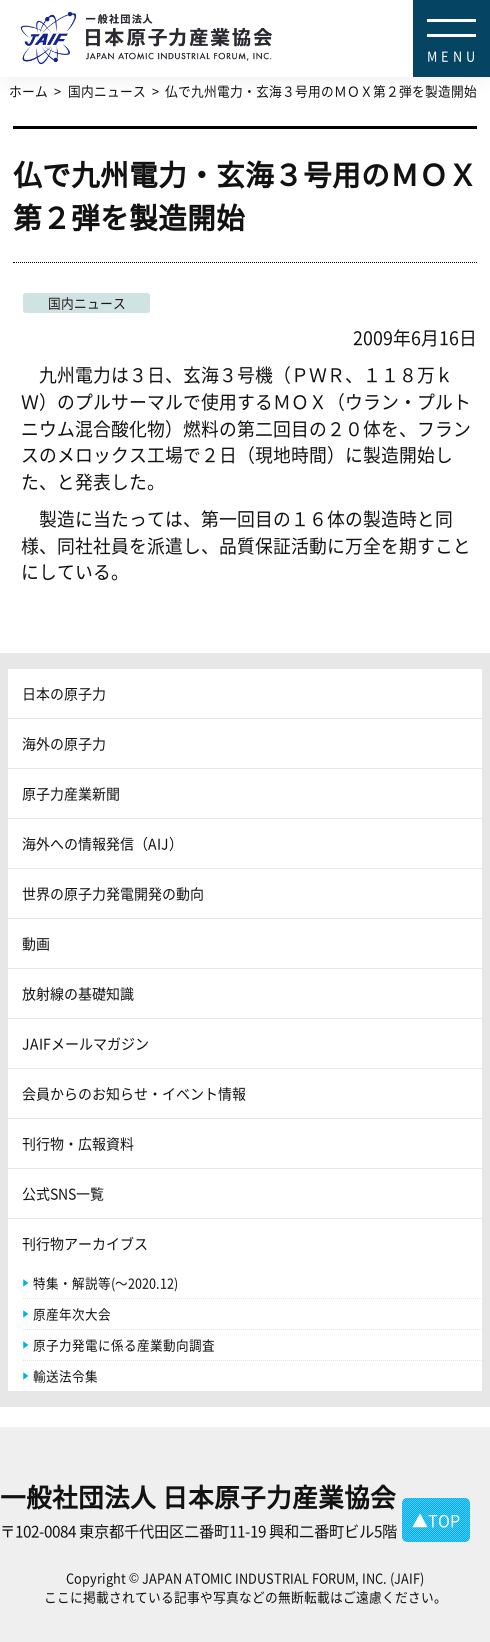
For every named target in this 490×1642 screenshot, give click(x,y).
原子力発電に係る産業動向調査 (124, 1344)
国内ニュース (87, 302)
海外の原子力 (64, 743)
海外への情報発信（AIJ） (102, 843)
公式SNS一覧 (63, 1193)
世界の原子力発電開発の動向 (113, 893)
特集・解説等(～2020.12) (105, 1282)
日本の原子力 (64, 693)
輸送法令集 (65, 1375)
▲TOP (436, 1520)
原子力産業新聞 (71, 793)
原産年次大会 (72, 1313)
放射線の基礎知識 (78, 993)
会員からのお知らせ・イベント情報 (134, 1093)
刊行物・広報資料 (78, 1143)
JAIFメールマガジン (85, 1043)
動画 (36, 943)
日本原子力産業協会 (255, 15)
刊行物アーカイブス (85, 1243)
